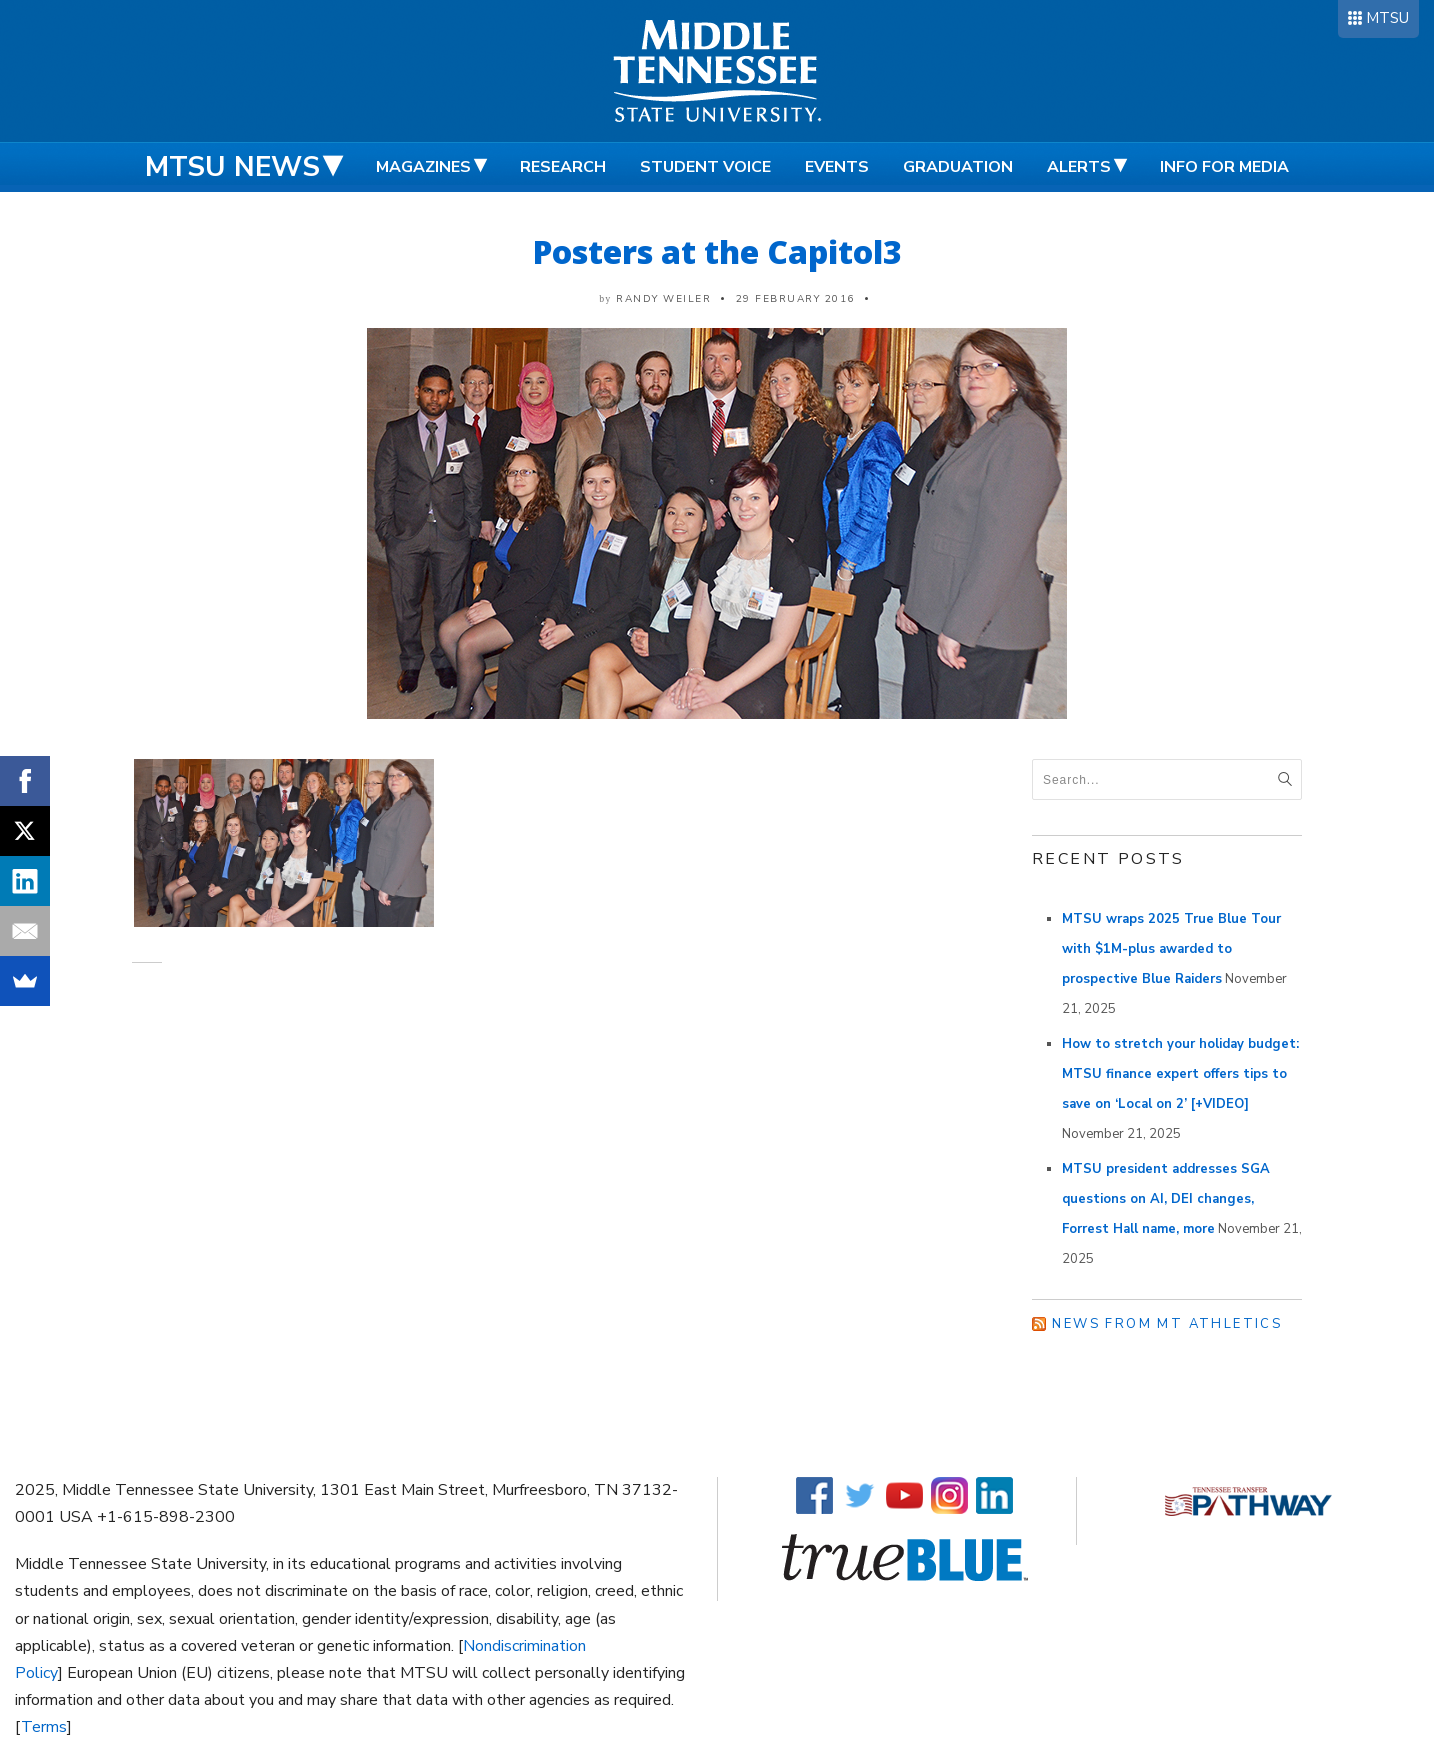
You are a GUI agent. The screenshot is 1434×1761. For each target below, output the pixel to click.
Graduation (958, 167)
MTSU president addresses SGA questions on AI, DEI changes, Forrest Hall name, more (1166, 1199)
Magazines (423, 167)
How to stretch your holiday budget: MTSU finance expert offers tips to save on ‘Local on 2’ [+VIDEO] (1180, 1074)
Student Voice (705, 167)
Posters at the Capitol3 (717, 251)
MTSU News (232, 167)
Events (837, 167)
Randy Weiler (663, 299)
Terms (44, 1727)
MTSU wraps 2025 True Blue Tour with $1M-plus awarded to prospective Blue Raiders (1171, 949)
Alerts (1079, 167)
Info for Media (1224, 167)
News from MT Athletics (1167, 1324)
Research (563, 167)
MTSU (1387, 18)
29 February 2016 (795, 299)
